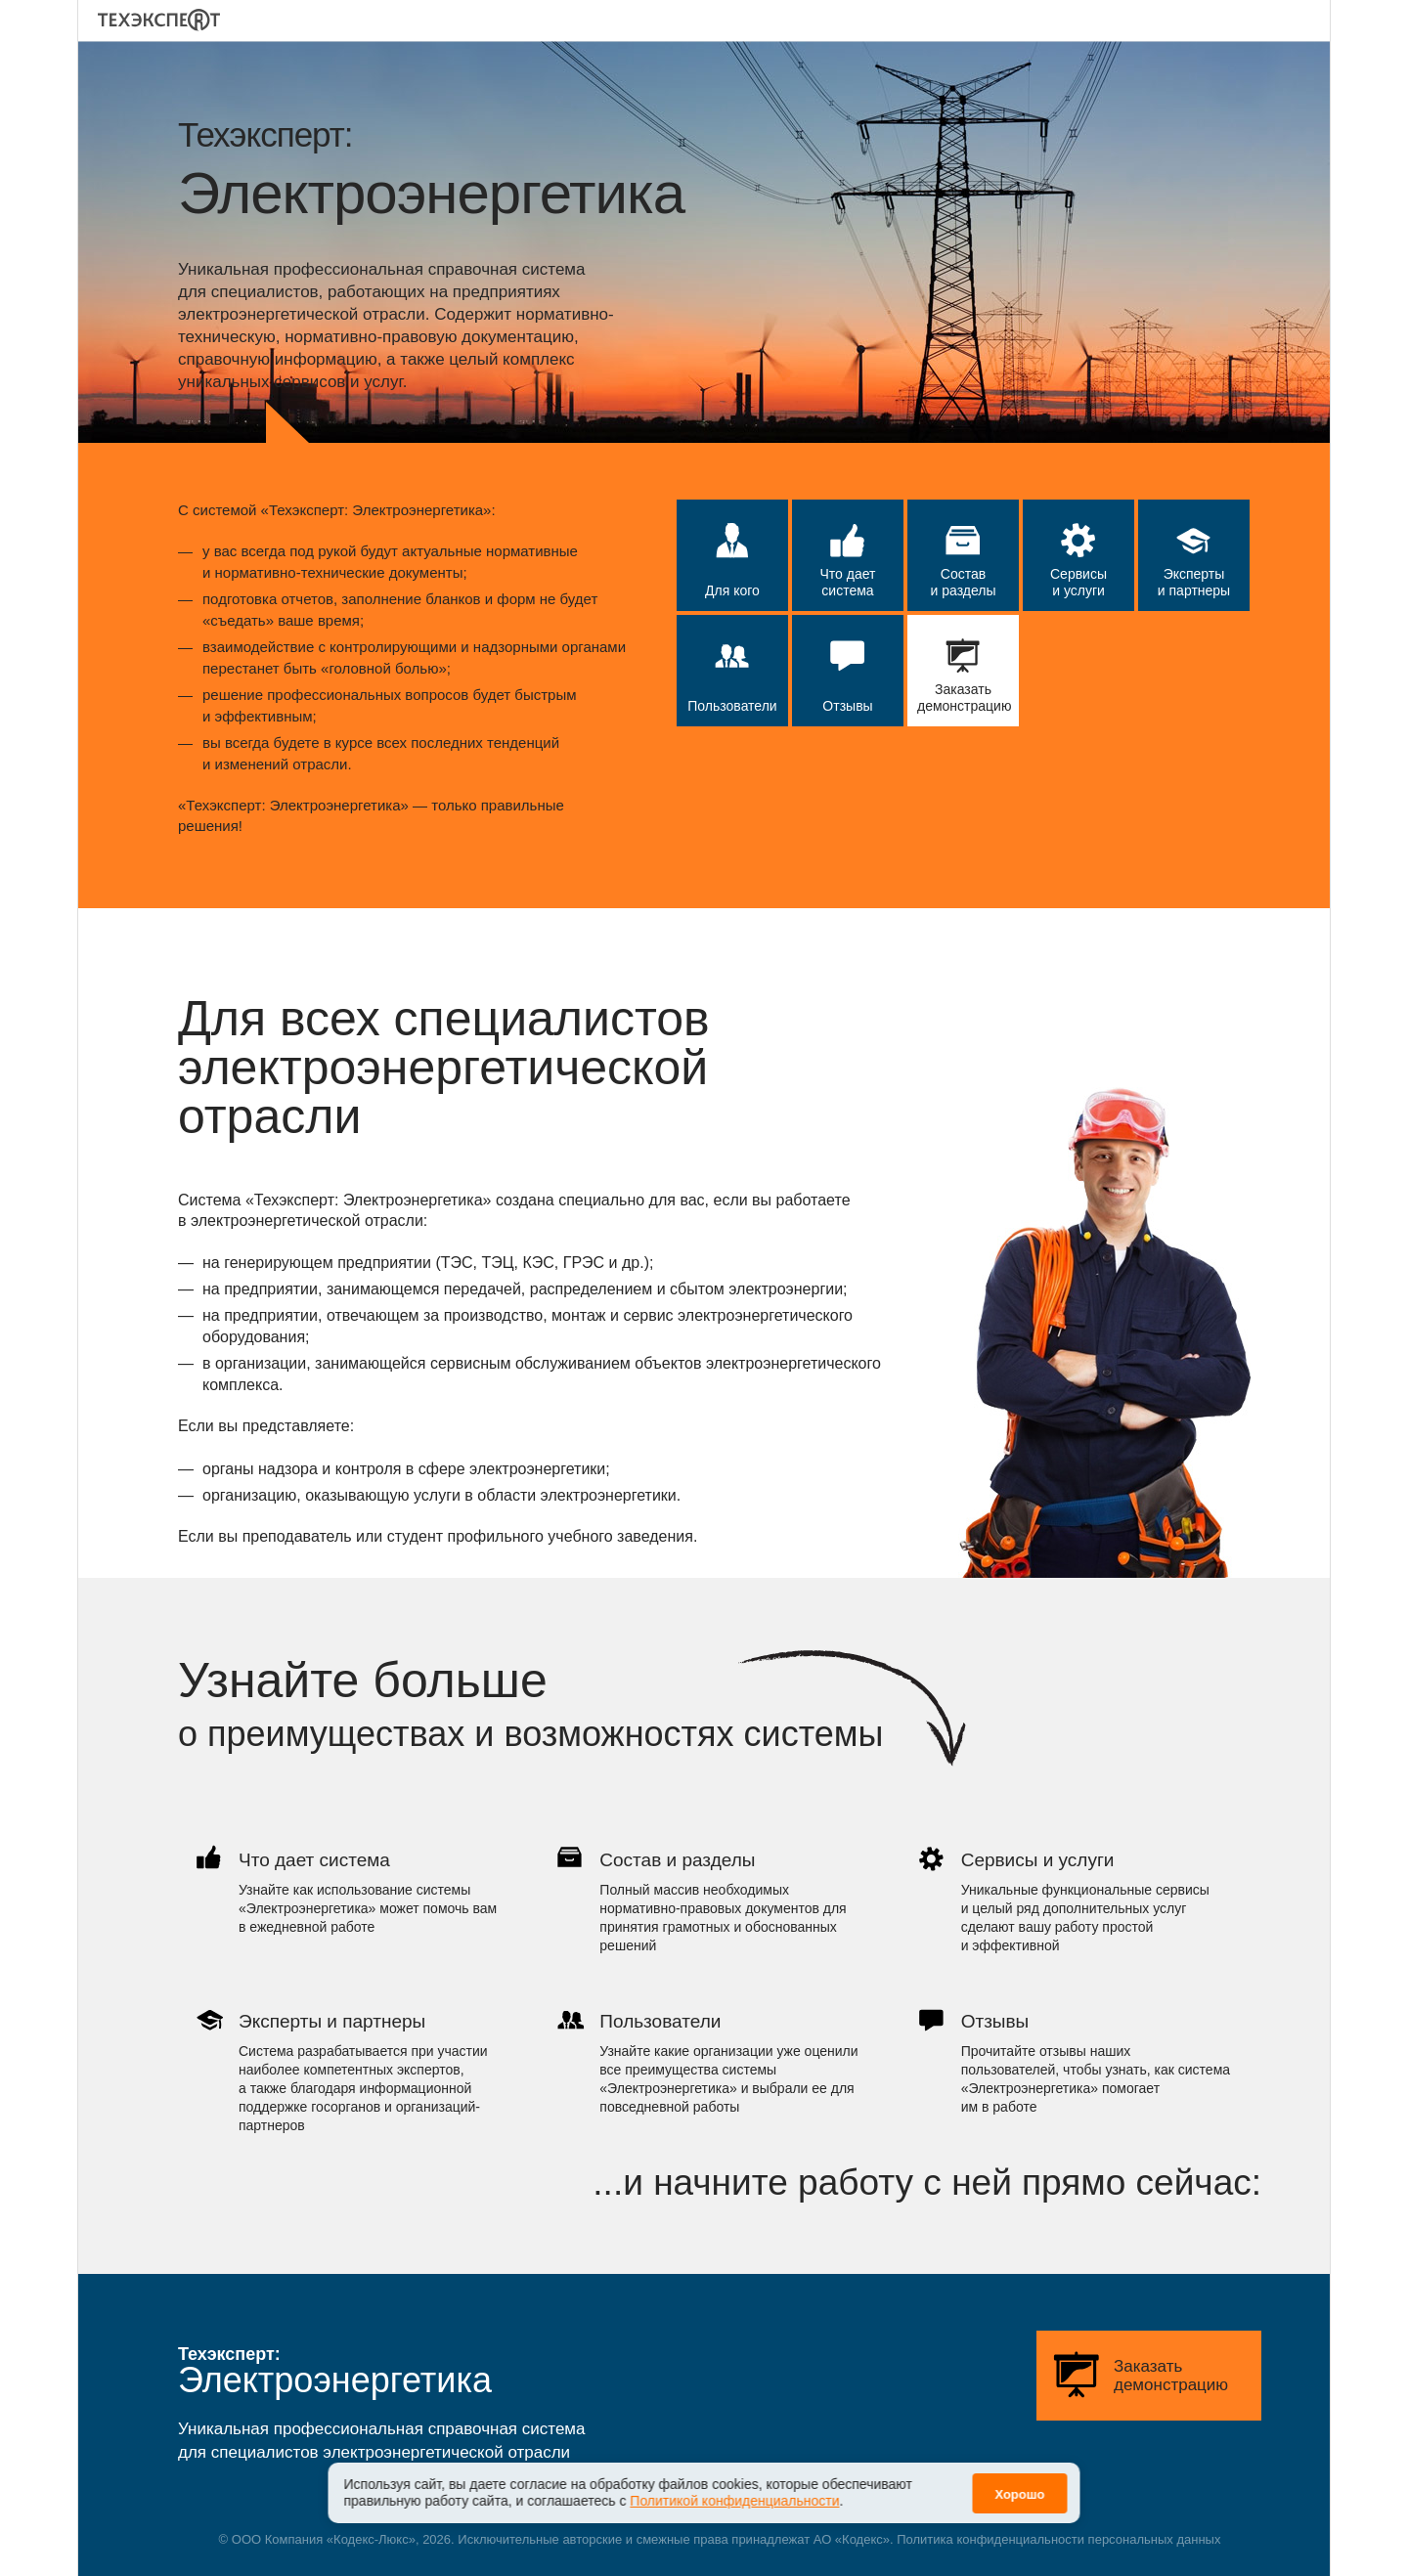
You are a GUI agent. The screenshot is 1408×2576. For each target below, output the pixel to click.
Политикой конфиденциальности (734, 2490)
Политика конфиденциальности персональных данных (1058, 2539)
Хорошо (1019, 2482)
